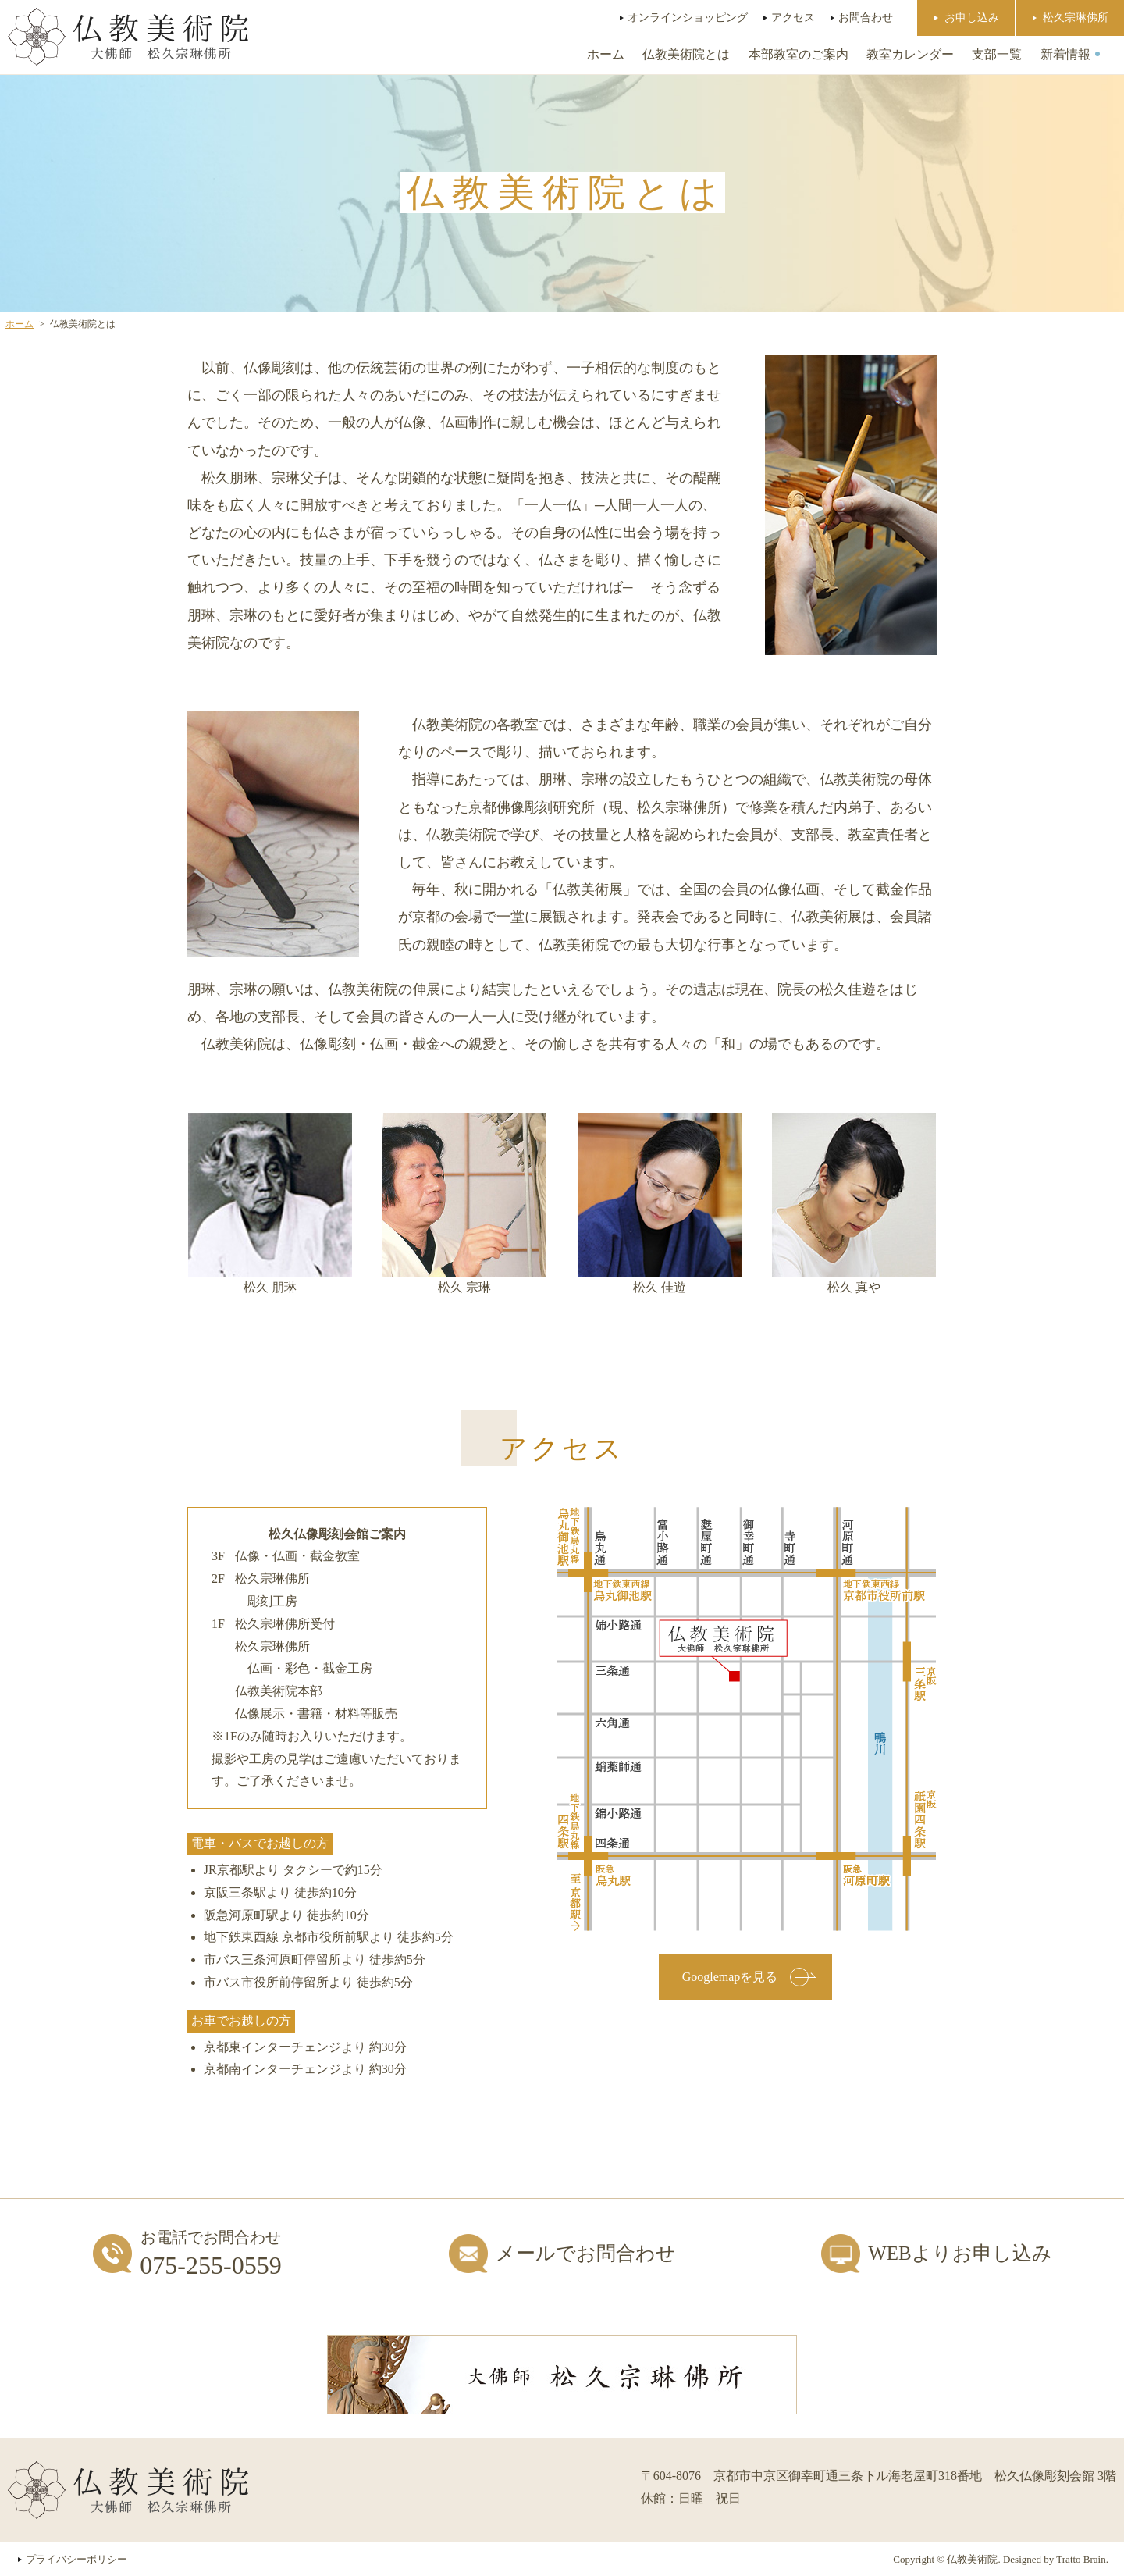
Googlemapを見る (745, 1977)
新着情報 (1065, 54)
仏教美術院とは (686, 54)
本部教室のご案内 (798, 54)
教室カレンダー (910, 54)
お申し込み (971, 17)
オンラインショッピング (688, 17)
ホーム (605, 54)
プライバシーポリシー (76, 2559)
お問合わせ (865, 17)
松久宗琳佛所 (1075, 17)
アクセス (793, 17)
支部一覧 (997, 54)
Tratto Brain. (1082, 2559)
